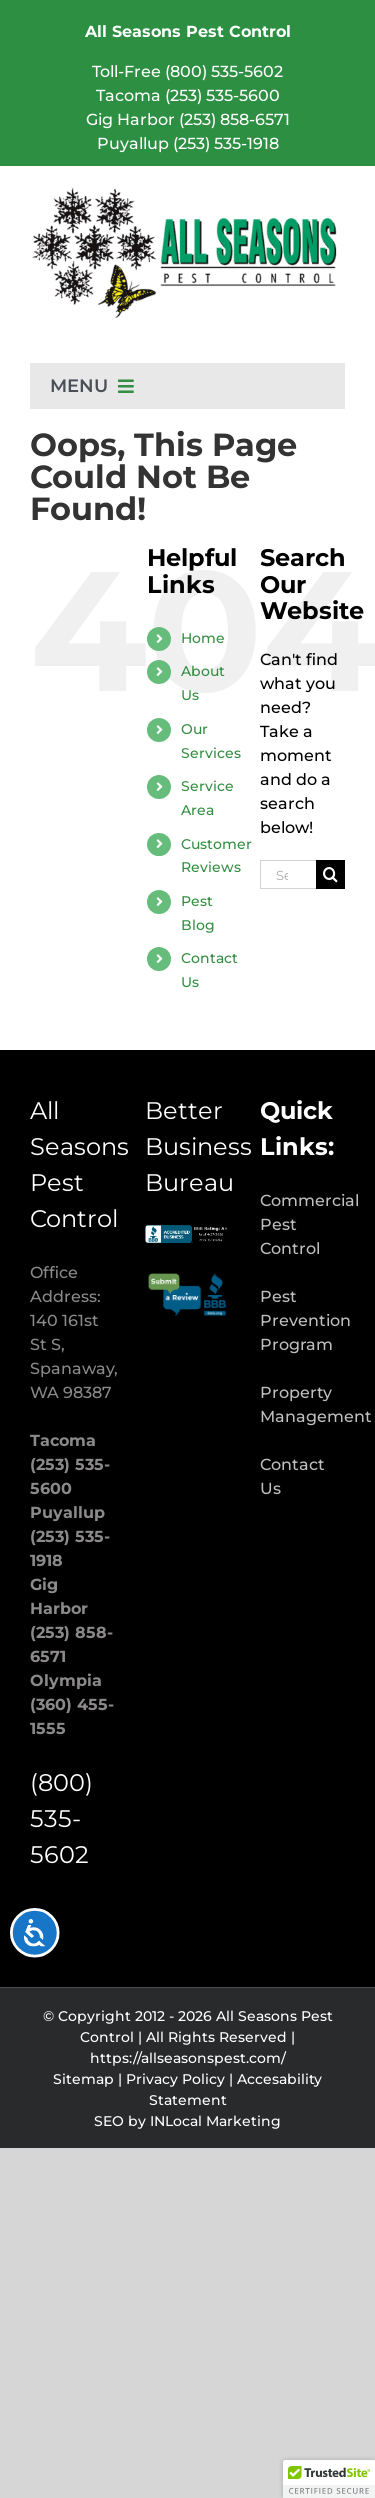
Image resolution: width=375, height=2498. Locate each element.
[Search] (330, 874)
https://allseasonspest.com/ (188, 2058)
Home (203, 638)
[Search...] (288, 874)
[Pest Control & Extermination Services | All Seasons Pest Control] (187, 193)
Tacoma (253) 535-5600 (188, 95)
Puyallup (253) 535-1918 (188, 143)
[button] (329, 2479)
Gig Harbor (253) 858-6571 (188, 119)
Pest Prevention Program (305, 1320)
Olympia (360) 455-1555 (72, 1704)
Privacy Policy (175, 2079)
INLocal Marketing (215, 2121)
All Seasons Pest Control (188, 31)
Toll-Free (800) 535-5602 (187, 71)
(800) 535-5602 (61, 1818)
